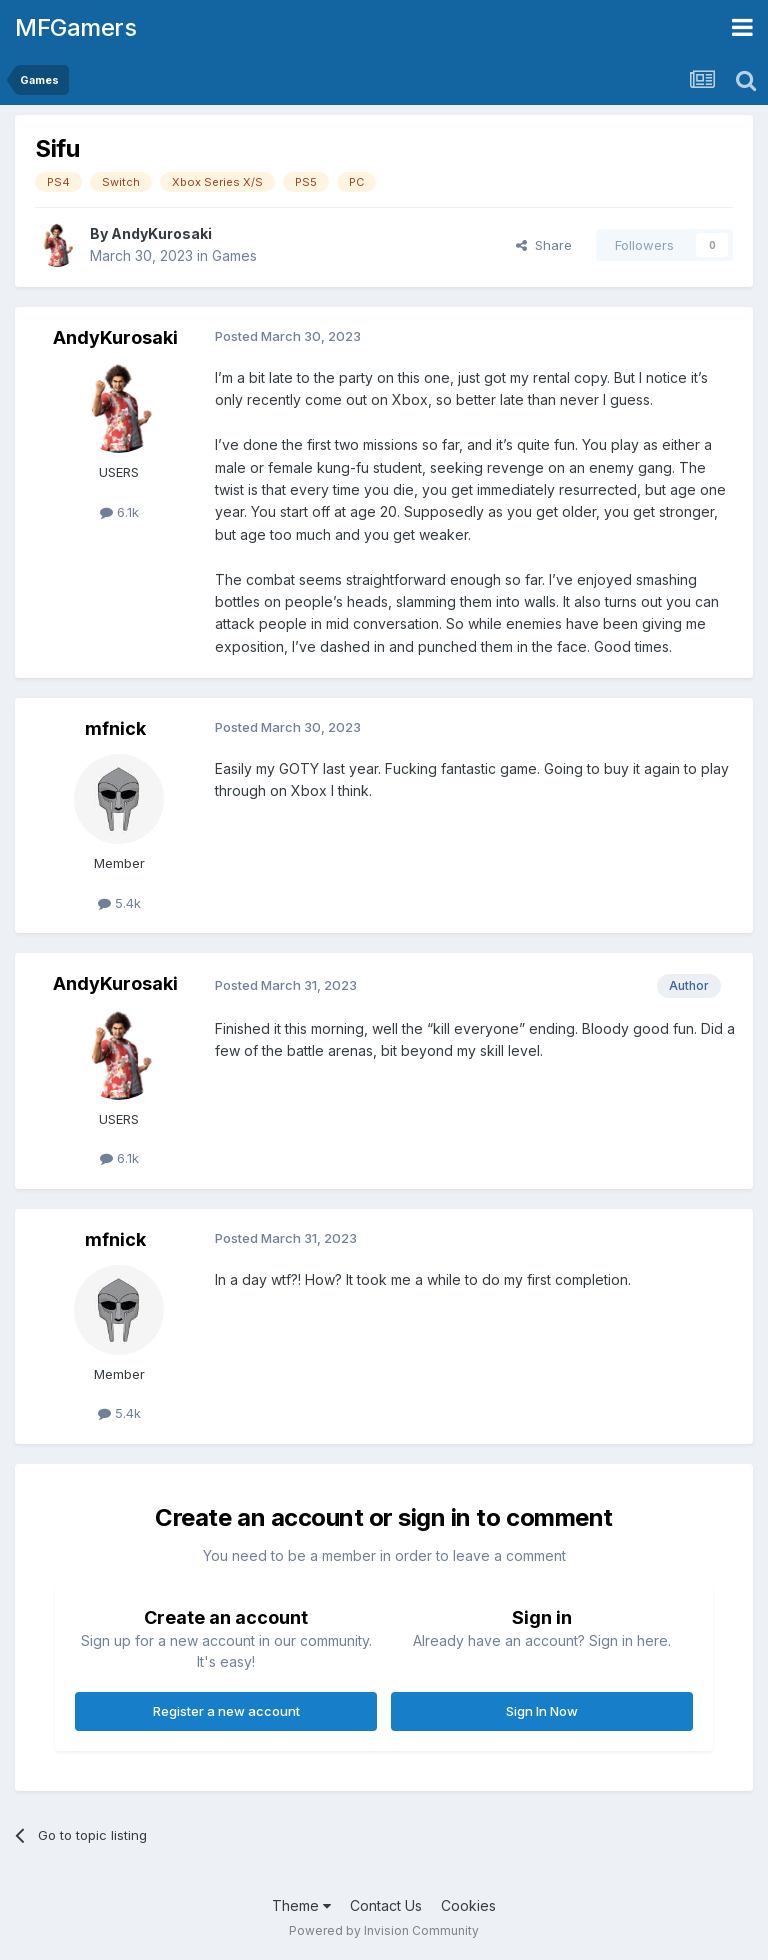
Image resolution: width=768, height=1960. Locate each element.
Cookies (468, 1905)
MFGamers (75, 27)
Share (544, 245)
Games (234, 255)
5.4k (119, 903)
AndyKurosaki (161, 233)
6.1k (119, 512)
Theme (301, 1905)
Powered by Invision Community (384, 1930)
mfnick (115, 728)
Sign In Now (542, 1711)
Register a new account (226, 1711)
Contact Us (386, 1905)
